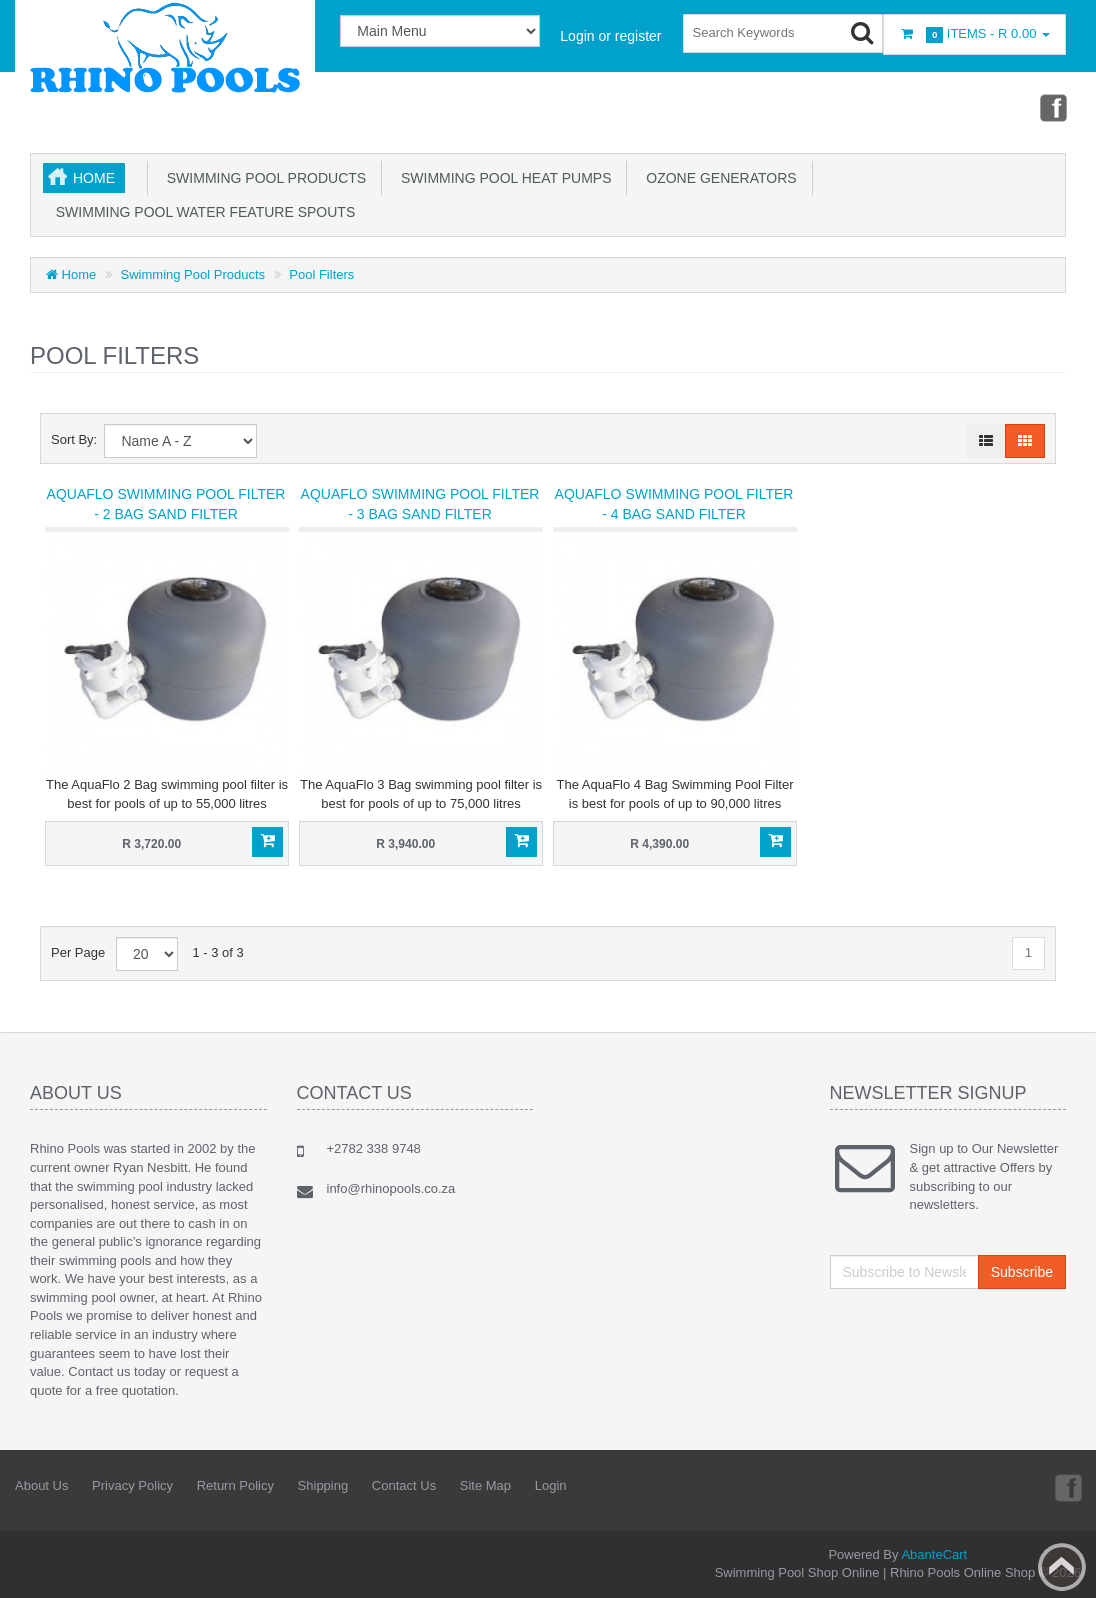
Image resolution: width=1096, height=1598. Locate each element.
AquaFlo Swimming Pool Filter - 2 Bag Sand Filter (166, 504)
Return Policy (235, 1485)
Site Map (485, 1485)
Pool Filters (321, 274)
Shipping (323, 1485)
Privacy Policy (132, 1485)
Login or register (610, 36)
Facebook (1052, 107)
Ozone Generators (717, 178)
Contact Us (404, 1485)
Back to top (1062, 1567)
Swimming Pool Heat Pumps (502, 178)
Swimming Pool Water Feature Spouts (201, 212)
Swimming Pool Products (262, 178)
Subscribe (1022, 1272)
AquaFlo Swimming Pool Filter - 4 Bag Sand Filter (674, 504)
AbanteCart (934, 1554)
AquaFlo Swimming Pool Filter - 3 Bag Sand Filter (420, 504)
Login (551, 1485)
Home (94, 178)
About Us (41, 1485)
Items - (975, 34)
